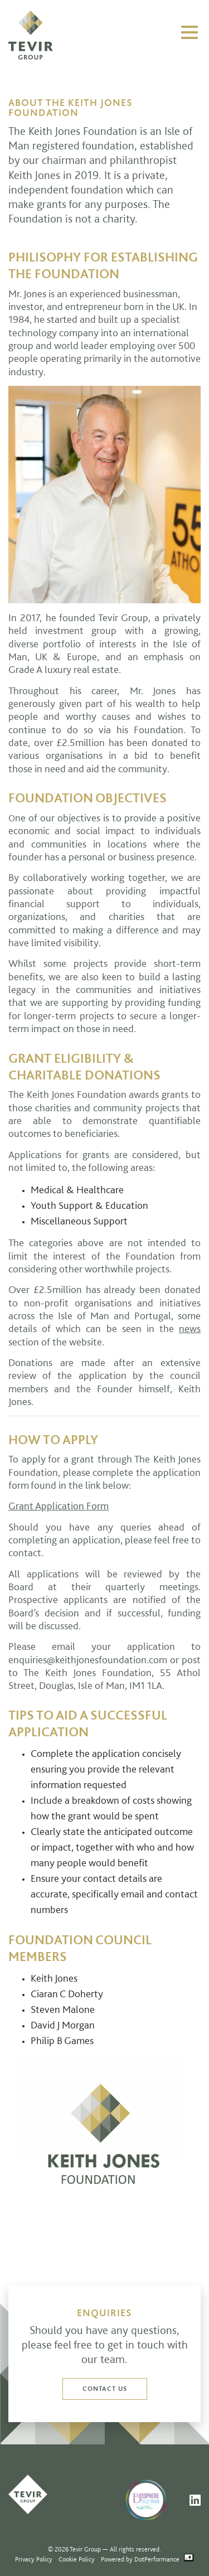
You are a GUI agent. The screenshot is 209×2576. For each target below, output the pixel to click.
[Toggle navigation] (189, 32)
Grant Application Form (58, 1505)
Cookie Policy (77, 2559)
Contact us (104, 2388)
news (190, 1328)
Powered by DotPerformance (147, 2559)
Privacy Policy (33, 2559)
